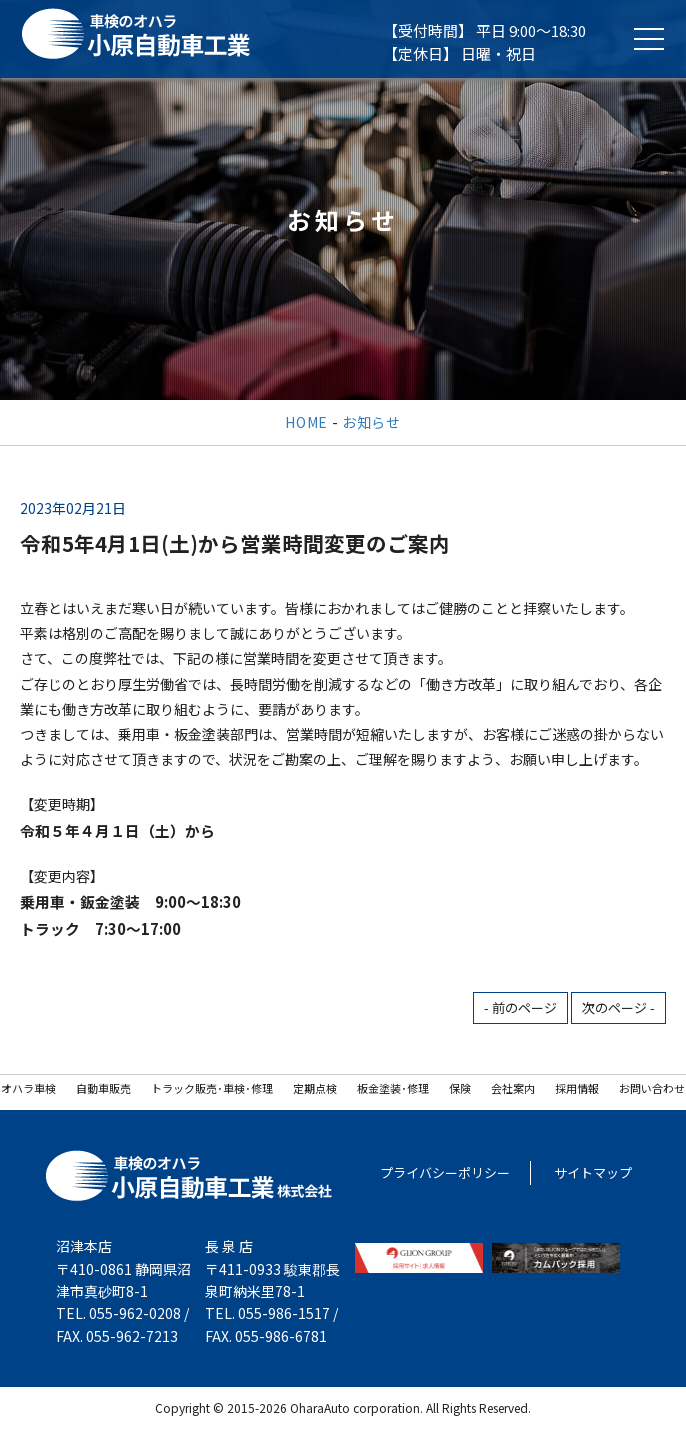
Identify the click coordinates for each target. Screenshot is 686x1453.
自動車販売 (103, 1088)
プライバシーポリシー (445, 1172)
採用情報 (577, 1088)
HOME (306, 422)
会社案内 (513, 1088)
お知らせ (371, 422)
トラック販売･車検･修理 (212, 1088)
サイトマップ (593, 1172)
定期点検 (315, 1088)
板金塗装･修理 (393, 1088)
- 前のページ (520, 1007)
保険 (460, 1088)
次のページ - (618, 1007)
